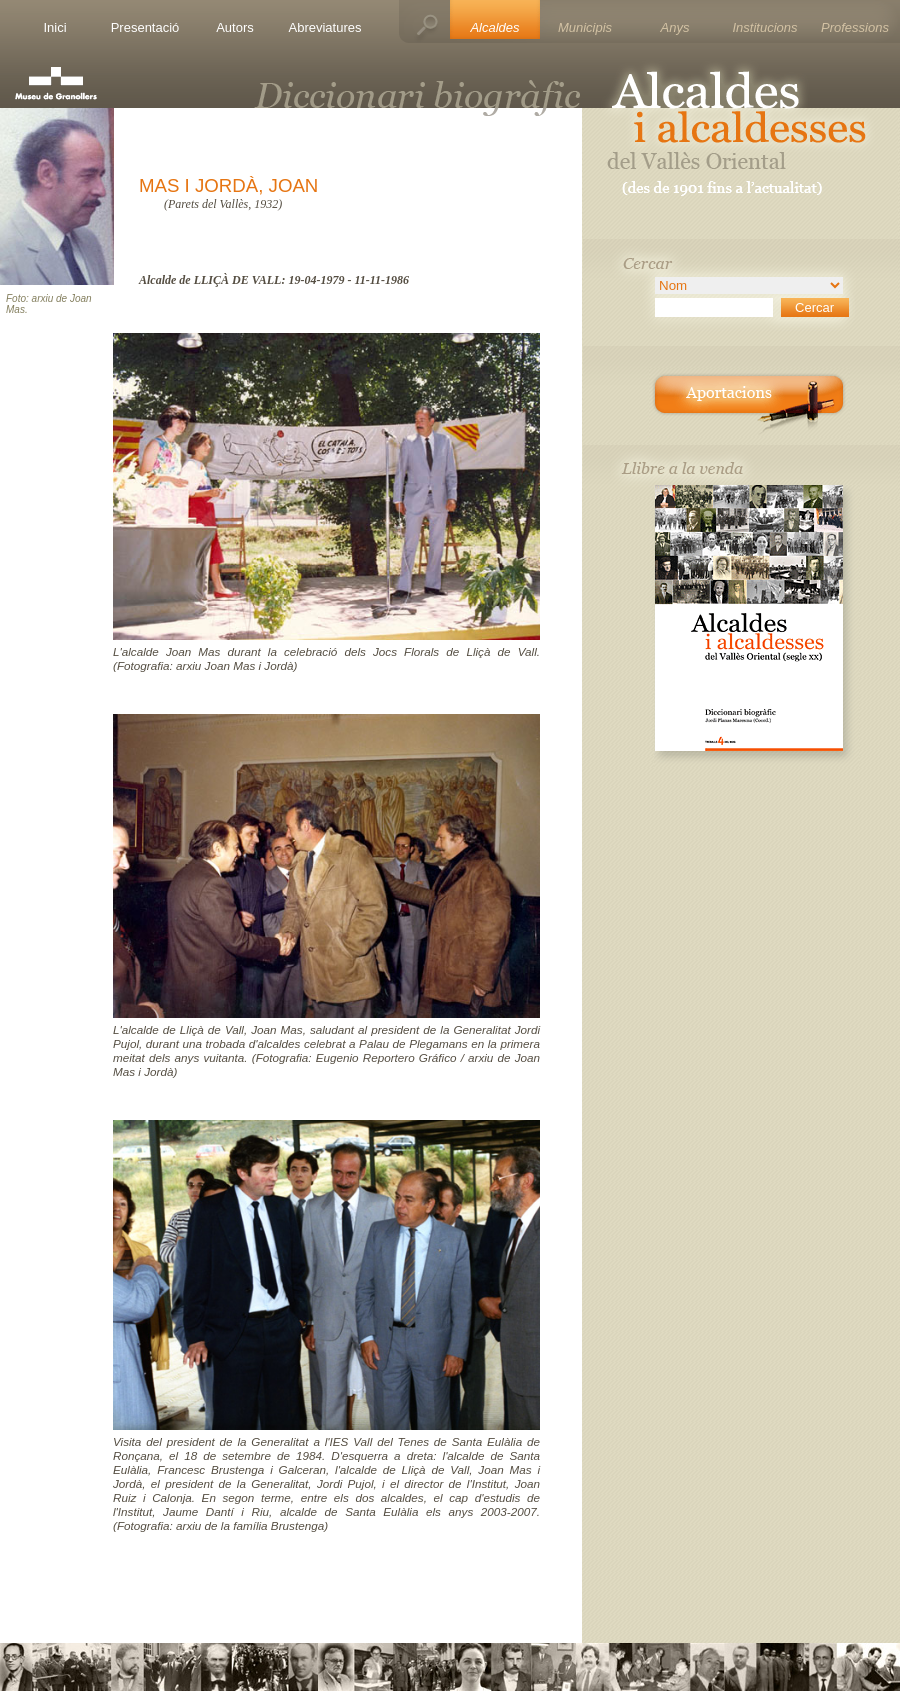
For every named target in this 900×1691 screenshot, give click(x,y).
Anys (675, 27)
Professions (855, 27)
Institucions (764, 27)
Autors (235, 27)
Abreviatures (325, 27)
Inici (54, 27)
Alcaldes (494, 27)
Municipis (585, 27)
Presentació (145, 27)
